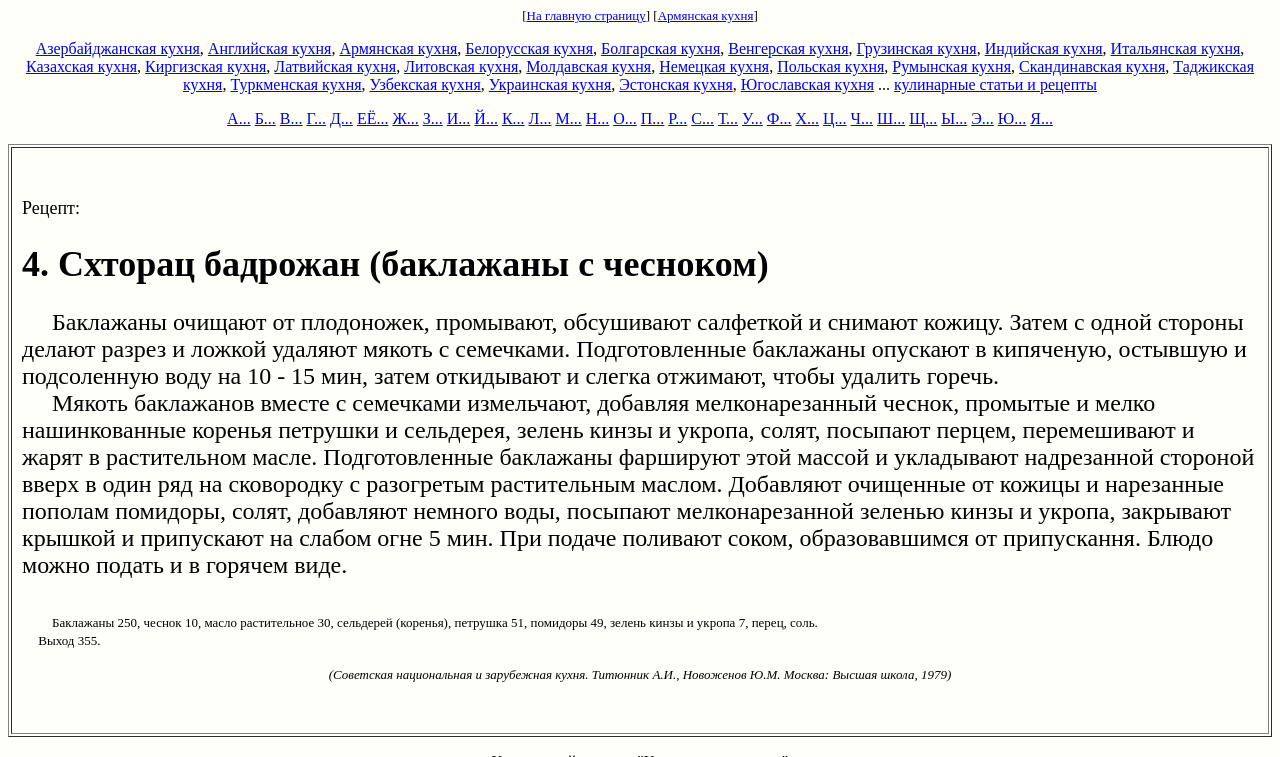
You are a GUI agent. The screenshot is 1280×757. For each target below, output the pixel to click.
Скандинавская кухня (1092, 66)
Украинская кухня (550, 84)
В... (291, 118)
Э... (982, 118)
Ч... (862, 118)
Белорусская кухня (529, 48)
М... (568, 118)
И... (459, 118)
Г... (316, 118)
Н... (598, 118)
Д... (341, 118)
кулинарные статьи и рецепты (995, 84)
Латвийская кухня (335, 66)
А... (239, 118)
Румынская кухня (951, 66)
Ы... (954, 118)
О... (625, 118)
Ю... (1012, 118)
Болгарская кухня (660, 48)
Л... (540, 118)
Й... (486, 118)
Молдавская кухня (588, 66)
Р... (677, 118)
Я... (1041, 118)
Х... (807, 118)
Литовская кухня (461, 66)
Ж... (405, 118)
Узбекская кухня (425, 84)
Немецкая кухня (714, 66)
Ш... (891, 118)
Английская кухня (270, 48)
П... (653, 118)
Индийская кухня (1044, 48)
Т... (728, 118)
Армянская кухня (706, 15)
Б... (265, 118)
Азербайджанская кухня (118, 48)
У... (752, 118)
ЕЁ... (373, 118)
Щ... (923, 118)
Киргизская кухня (205, 66)
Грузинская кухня (917, 48)
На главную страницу (586, 15)
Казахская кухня (81, 66)
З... (433, 118)
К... (513, 118)
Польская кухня (830, 66)
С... (702, 118)
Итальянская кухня (1176, 48)
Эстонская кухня (676, 84)
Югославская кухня (807, 84)
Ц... (835, 118)
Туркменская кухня (295, 84)
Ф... (779, 118)
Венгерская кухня (788, 48)
